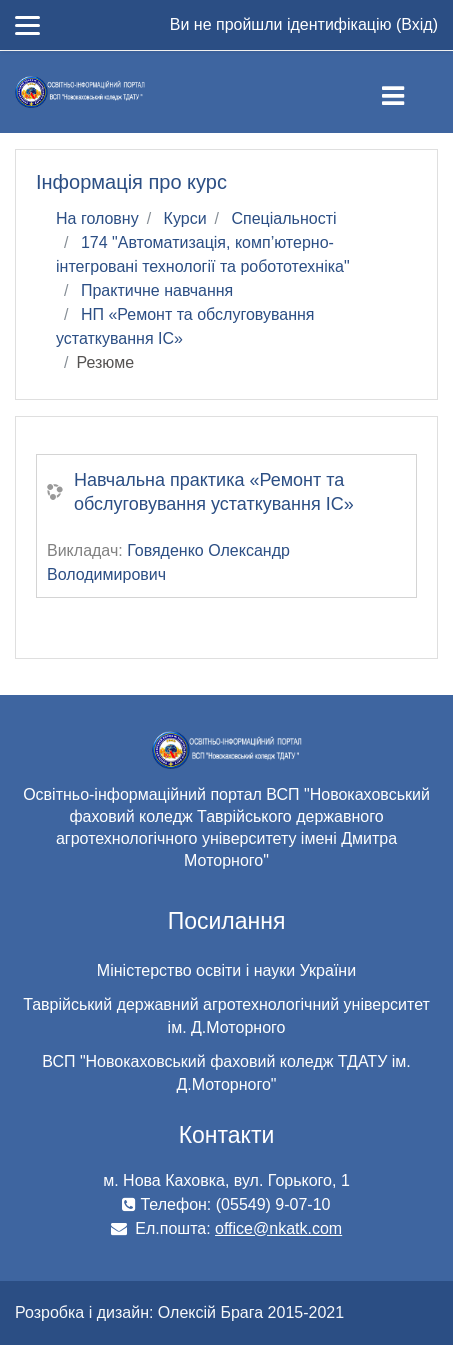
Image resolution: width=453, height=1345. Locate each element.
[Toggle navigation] (409, 92)
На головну (97, 218)
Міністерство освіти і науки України (226, 970)
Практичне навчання (157, 290)
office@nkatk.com (278, 1228)
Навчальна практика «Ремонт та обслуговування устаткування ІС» (214, 492)
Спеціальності (283, 218)
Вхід (416, 24)
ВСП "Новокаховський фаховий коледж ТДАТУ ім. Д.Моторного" (226, 1073)
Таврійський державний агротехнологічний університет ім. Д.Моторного (226, 1016)
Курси (185, 218)
